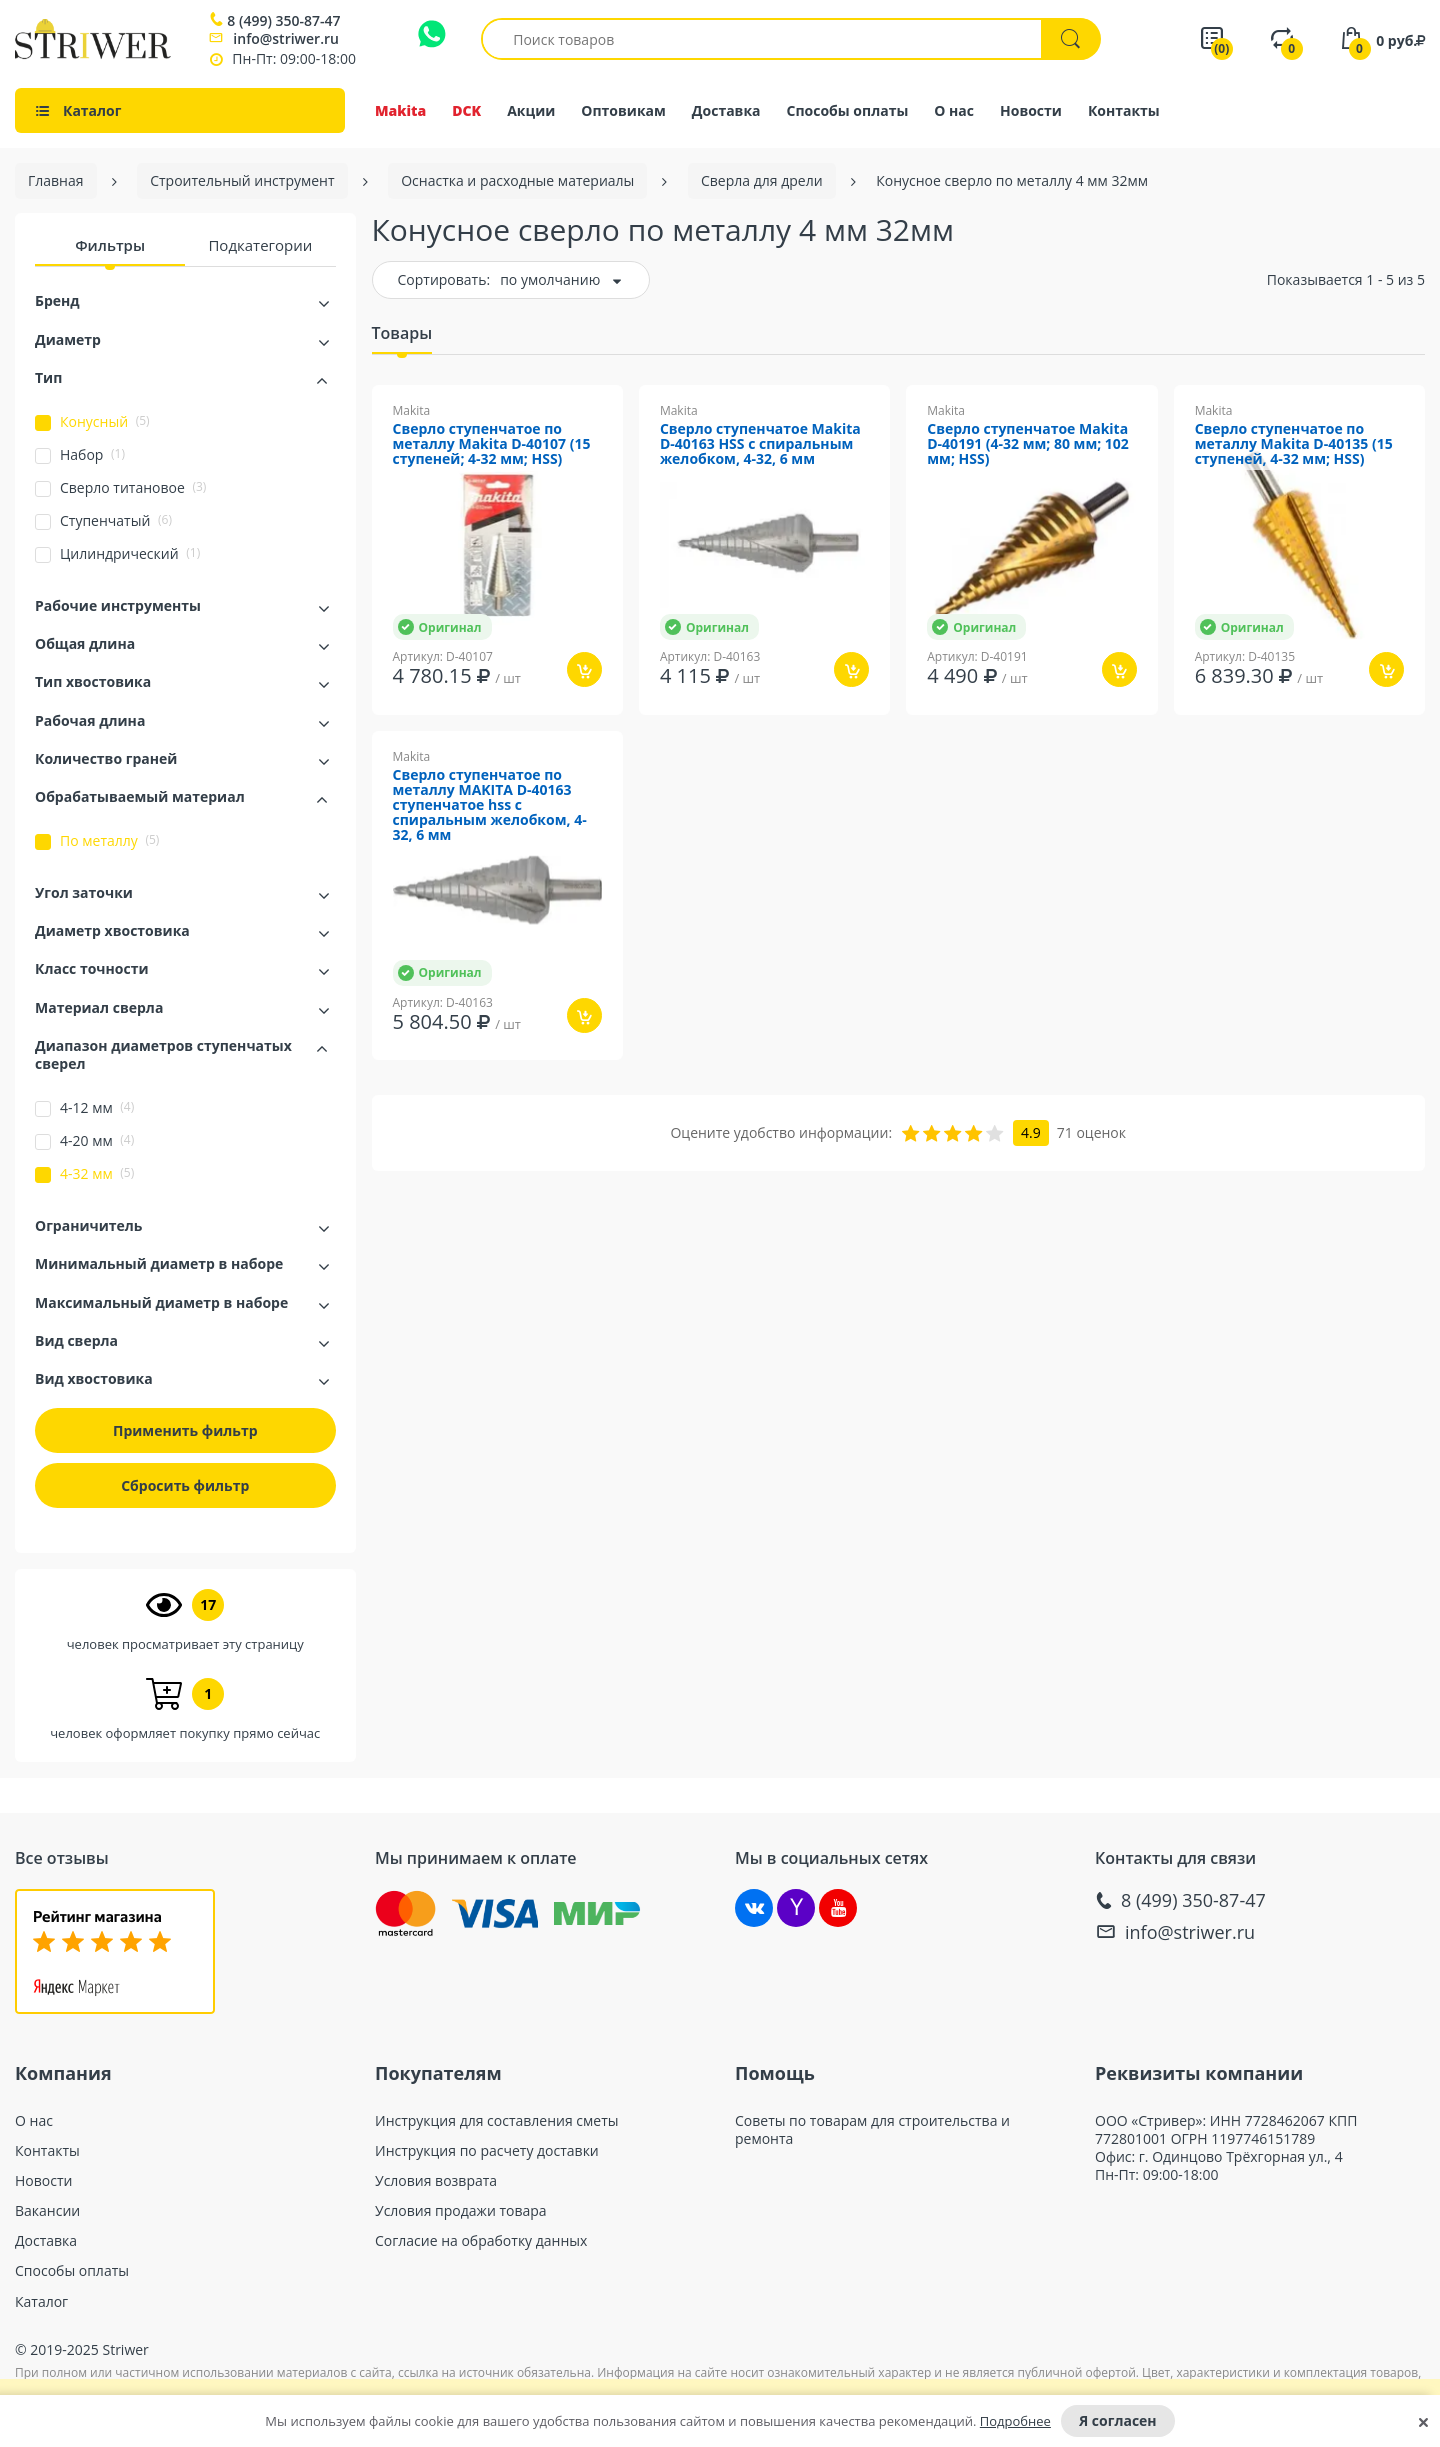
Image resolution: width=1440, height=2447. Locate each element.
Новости (1031, 110)
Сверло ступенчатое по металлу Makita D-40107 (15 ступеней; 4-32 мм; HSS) (492, 444)
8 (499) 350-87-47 (283, 21)
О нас (954, 110)
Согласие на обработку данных (481, 2241)
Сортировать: (444, 279)
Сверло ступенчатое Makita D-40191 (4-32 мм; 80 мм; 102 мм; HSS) (1028, 444)
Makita (400, 110)
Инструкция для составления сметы (497, 2121)
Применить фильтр (185, 1430)
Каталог (41, 2302)
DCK (466, 110)
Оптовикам (623, 110)
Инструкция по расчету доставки (487, 2151)
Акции (531, 110)
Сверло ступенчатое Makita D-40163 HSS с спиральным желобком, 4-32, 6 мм (760, 444)
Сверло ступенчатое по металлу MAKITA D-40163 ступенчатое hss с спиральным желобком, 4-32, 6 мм (490, 805)
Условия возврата (436, 2181)
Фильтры (110, 245)
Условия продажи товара (461, 2211)
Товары (402, 333)
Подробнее (1015, 2421)
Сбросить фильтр (185, 1485)
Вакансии (47, 2211)
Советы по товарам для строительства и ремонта (872, 2130)
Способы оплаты (848, 110)
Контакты (1124, 110)
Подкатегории (260, 245)
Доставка (726, 110)
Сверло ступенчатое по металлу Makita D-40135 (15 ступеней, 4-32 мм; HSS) (1294, 444)
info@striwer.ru (286, 38)
